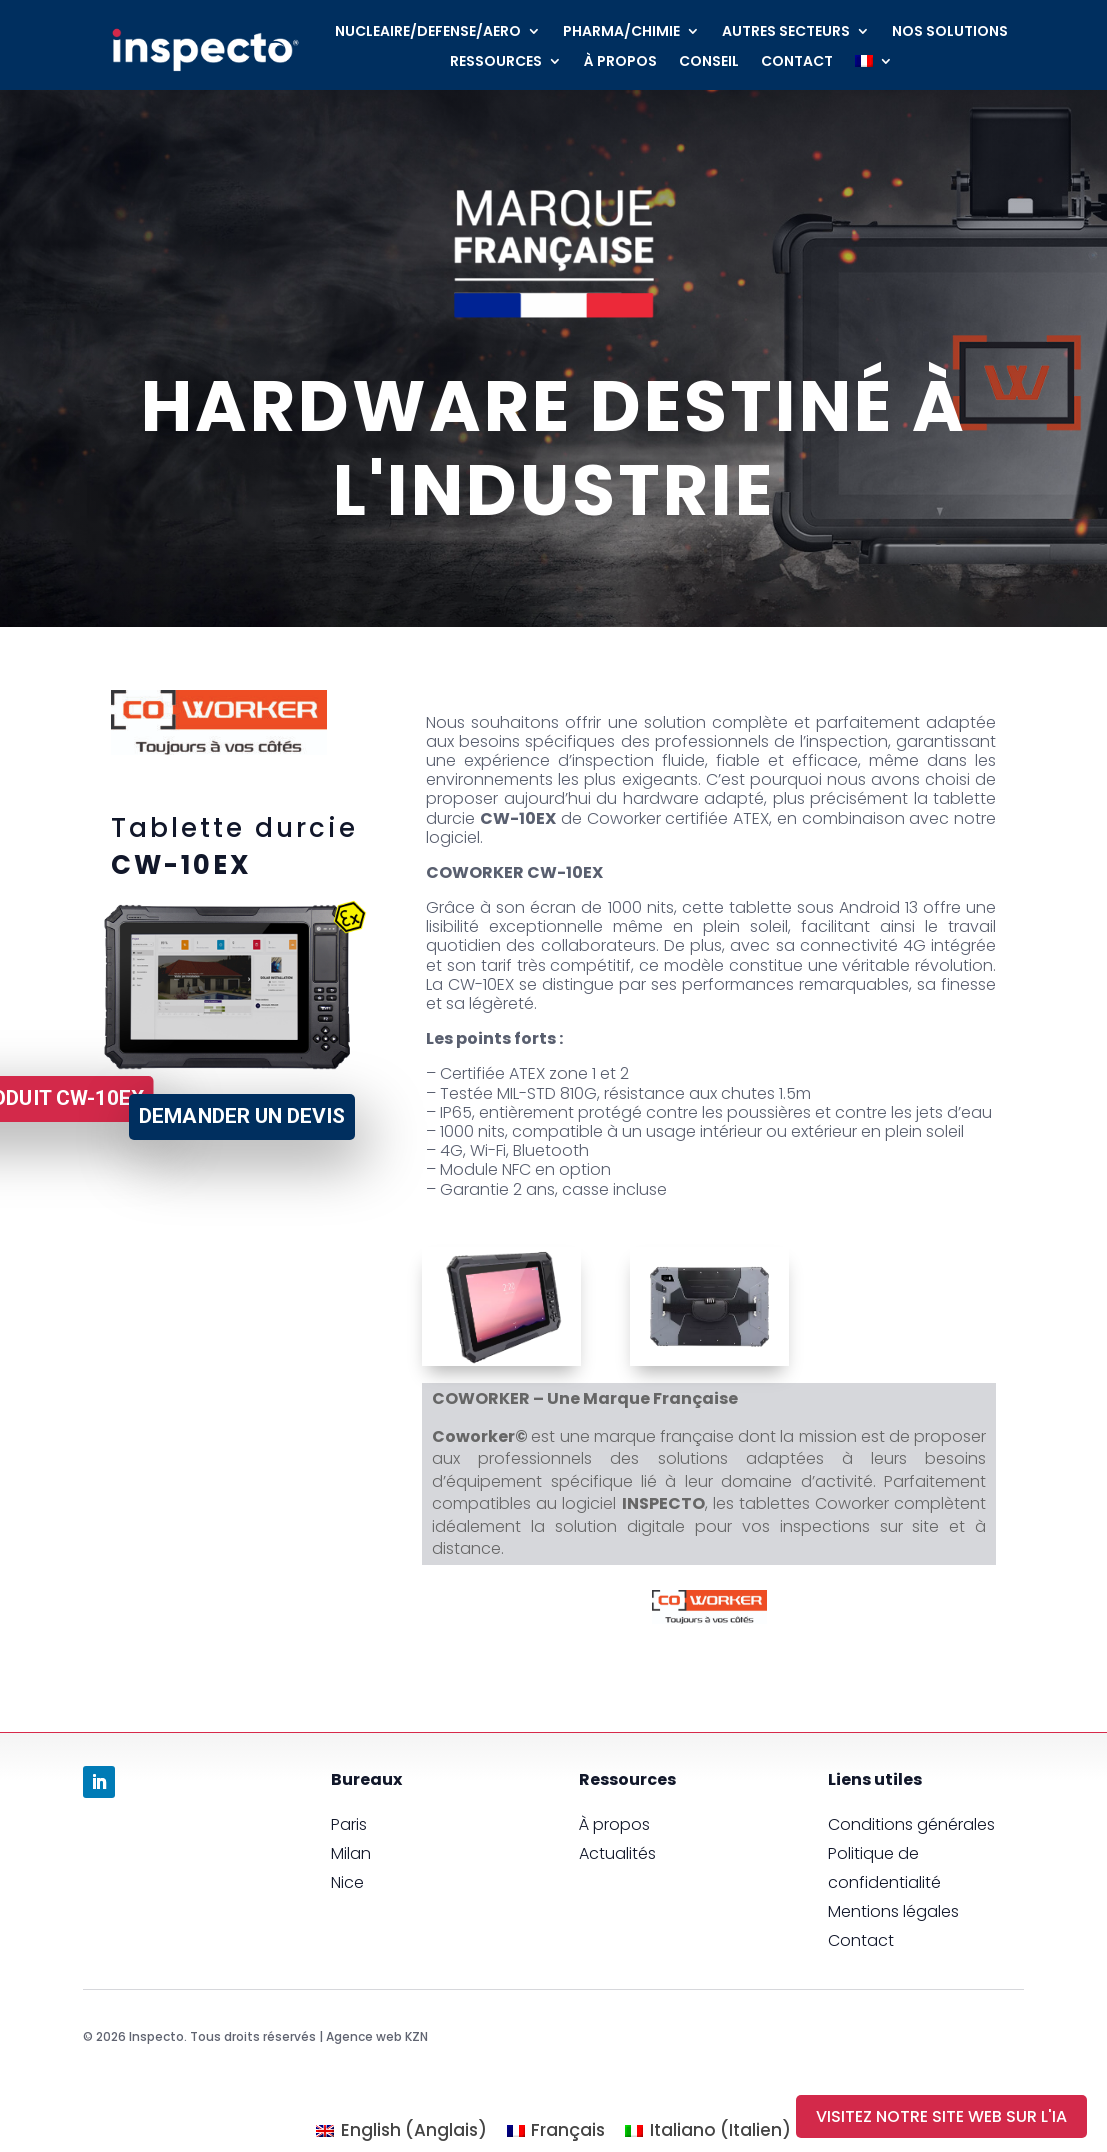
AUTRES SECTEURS (786, 32)
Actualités (617, 1853)
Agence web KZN (377, 2036)
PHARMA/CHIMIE (621, 32)
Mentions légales (893, 1911)
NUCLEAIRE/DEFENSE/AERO (428, 32)
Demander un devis (241, 1116)
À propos (614, 1824)
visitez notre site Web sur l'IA (941, 2116)
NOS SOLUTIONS (950, 32)
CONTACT (797, 62)
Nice (347, 1882)
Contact (861, 1940)
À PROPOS (620, 62)
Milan (351, 1853)
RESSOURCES (496, 62)
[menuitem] (874, 65)
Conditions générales (911, 1824)
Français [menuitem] (568, 2130)
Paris (349, 1824)
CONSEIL (709, 62)
